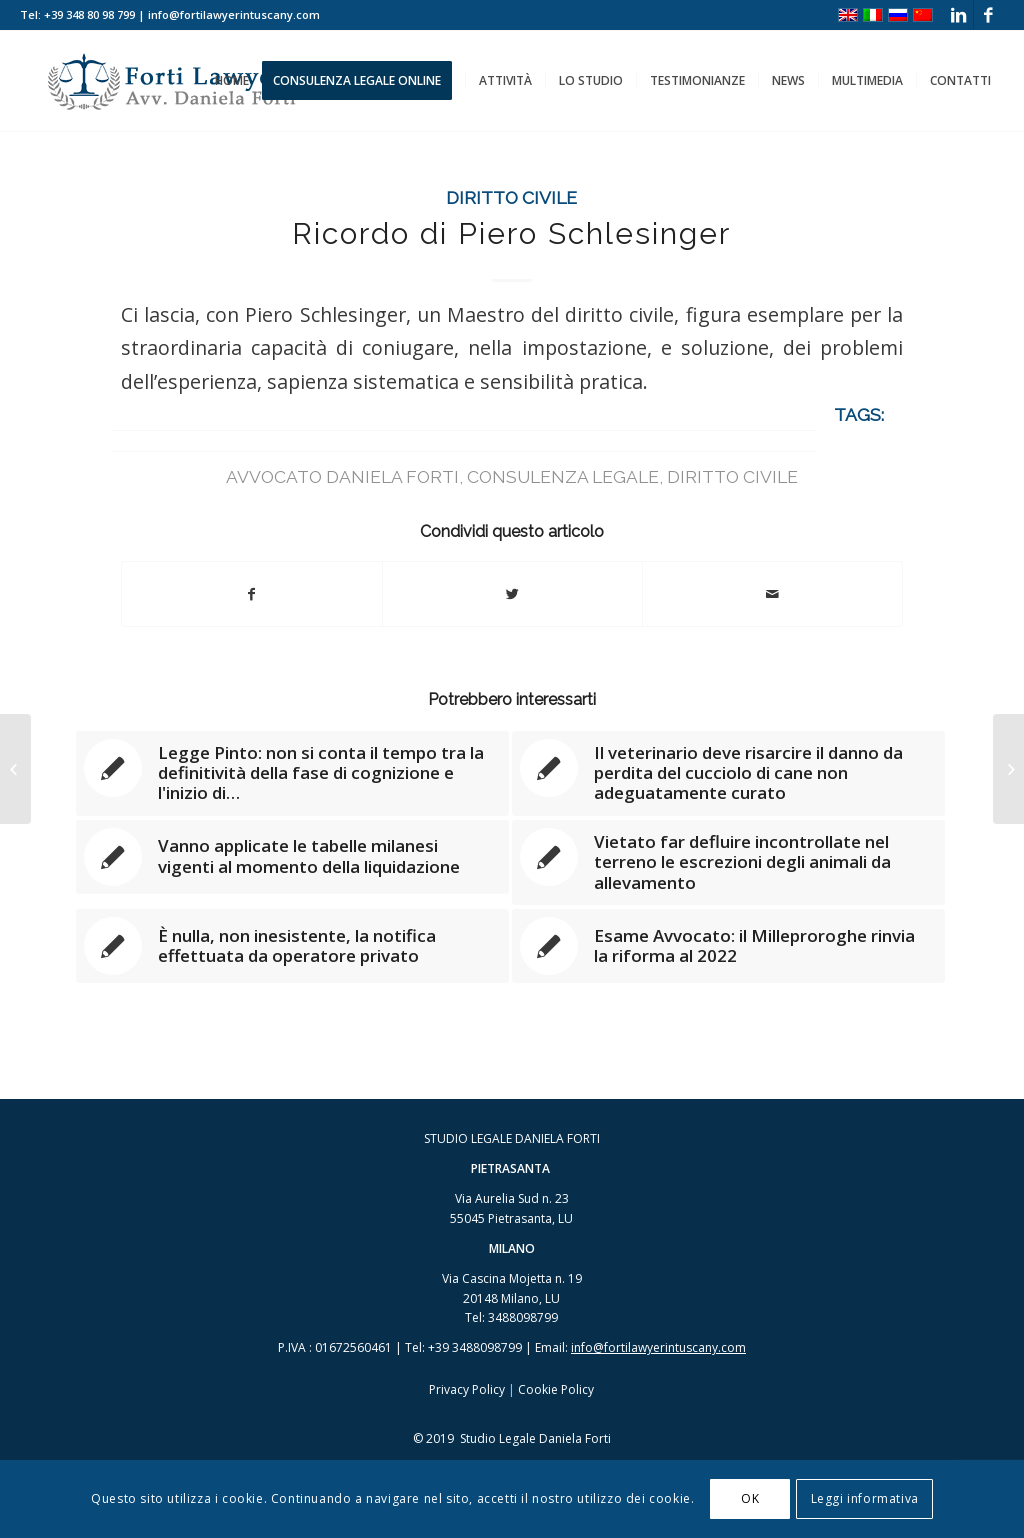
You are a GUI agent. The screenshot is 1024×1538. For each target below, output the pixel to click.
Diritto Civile (511, 197)
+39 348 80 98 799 (89, 14)
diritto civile (732, 476)
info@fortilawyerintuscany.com (658, 1347)
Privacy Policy (467, 1389)
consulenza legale (563, 476)
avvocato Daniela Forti (342, 476)
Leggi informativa (865, 1498)
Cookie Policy (556, 1389)
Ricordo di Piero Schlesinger (511, 233)
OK (750, 1498)
